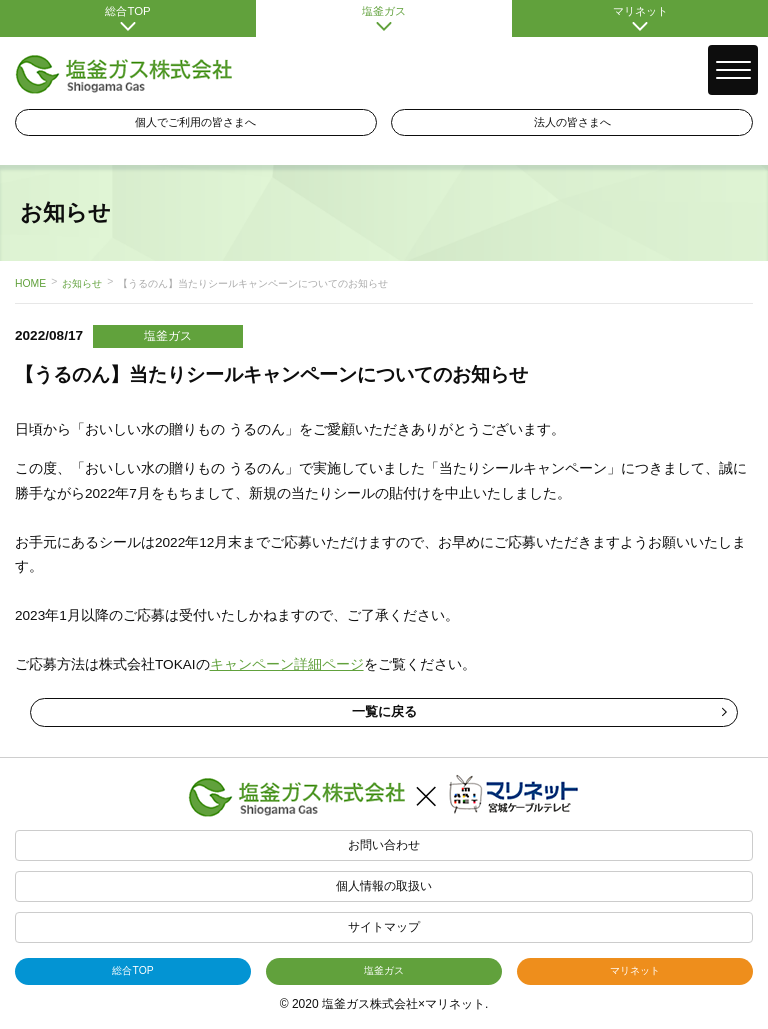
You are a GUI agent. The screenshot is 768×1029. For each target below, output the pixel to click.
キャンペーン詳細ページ (287, 664)
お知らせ (82, 283)
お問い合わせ (384, 845)
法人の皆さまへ (572, 122)
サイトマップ (384, 927)
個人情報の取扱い (384, 886)
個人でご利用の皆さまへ (195, 122)
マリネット (640, 18)
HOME (30, 283)
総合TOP (128, 18)
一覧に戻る (540, 711)
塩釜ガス (384, 18)
